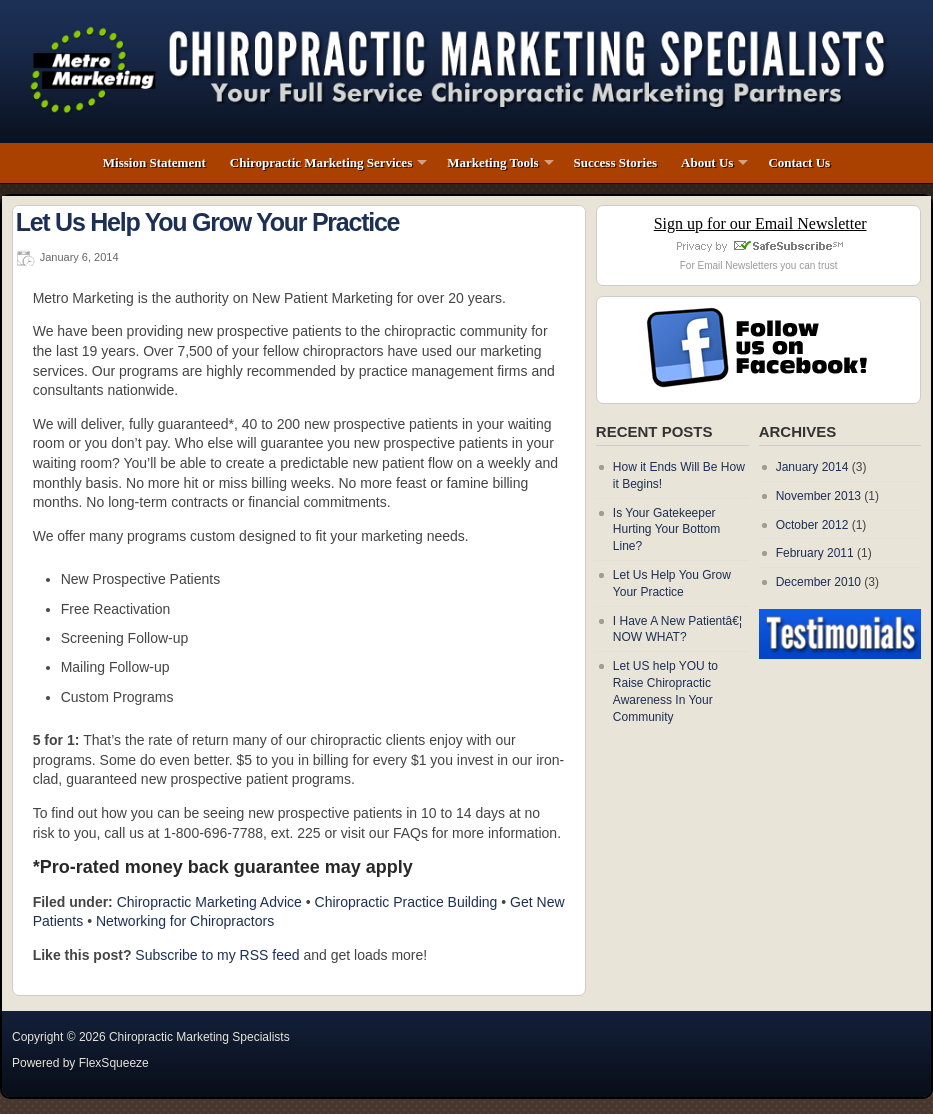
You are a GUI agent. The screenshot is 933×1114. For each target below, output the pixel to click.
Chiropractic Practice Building (406, 902)
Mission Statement (154, 162)
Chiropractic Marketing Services (321, 162)
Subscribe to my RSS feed (217, 955)
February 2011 (815, 553)
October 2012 (812, 525)
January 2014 (812, 467)
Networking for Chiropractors (185, 921)
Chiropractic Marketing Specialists (199, 1037)
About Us (707, 162)
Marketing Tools (492, 162)
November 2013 (818, 496)
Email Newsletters (738, 265)
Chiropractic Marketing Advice (209, 902)
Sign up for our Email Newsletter (760, 223)
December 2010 (818, 582)
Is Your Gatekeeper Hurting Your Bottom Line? (666, 530)
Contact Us (799, 162)
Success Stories (615, 162)
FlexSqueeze (114, 1063)
